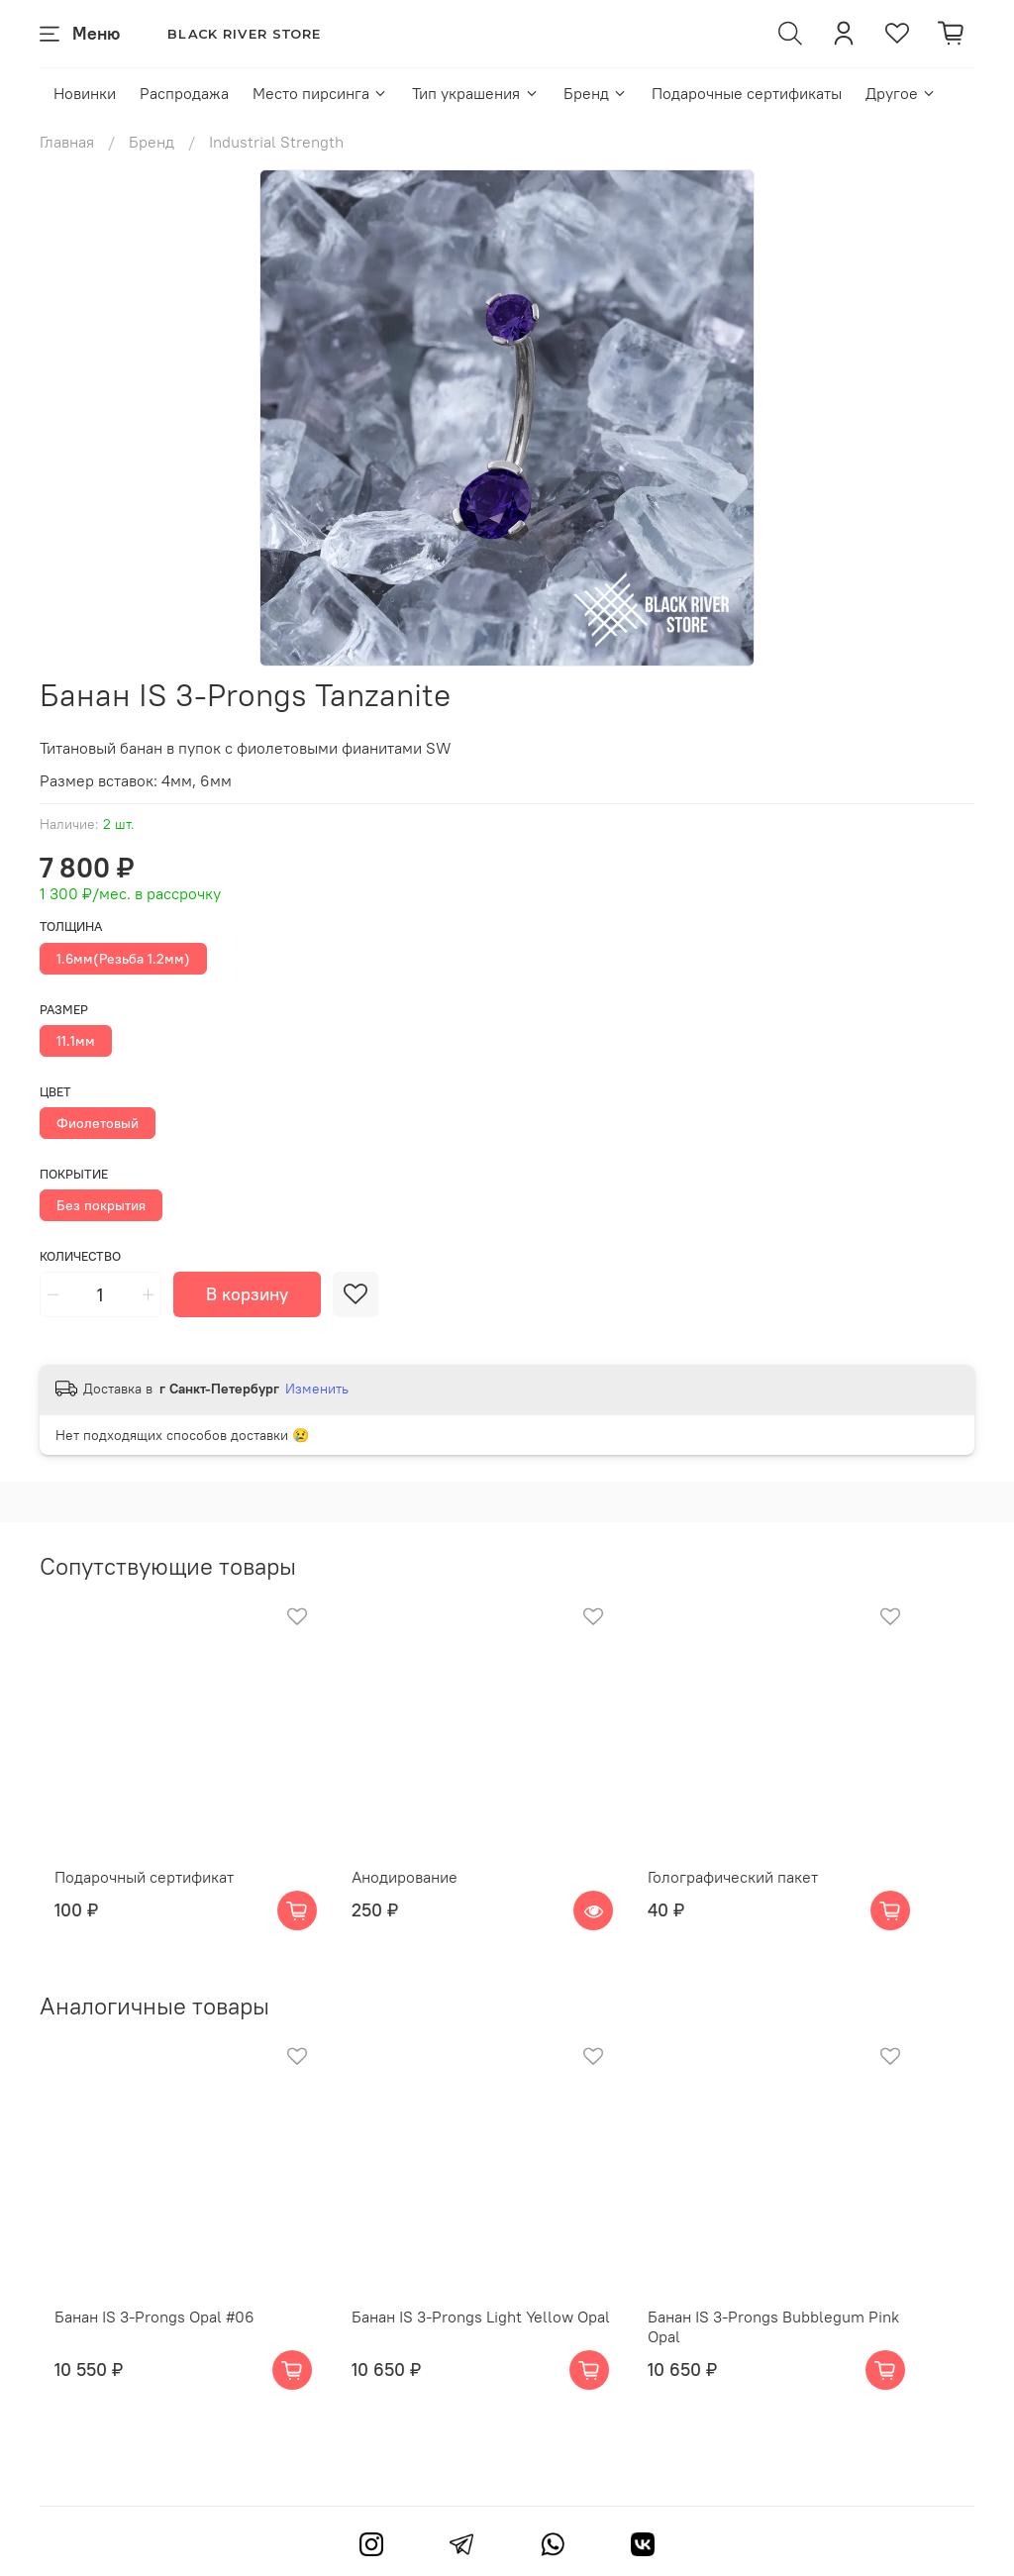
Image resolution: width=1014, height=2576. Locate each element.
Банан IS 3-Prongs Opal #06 (140, 2369)
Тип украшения (475, 93)
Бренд (595, 93)
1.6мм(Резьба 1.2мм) (123, 959)
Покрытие (74, 1174)
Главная (67, 142)
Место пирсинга (320, 93)
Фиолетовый (97, 1123)
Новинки (84, 93)
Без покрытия (101, 1205)
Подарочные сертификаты (747, 93)
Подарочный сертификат (129, 1902)
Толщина (71, 926)
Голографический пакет (771, 1902)
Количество (80, 1256)
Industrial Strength (276, 142)
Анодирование (415, 1902)
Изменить (317, 1388)
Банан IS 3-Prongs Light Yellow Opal (491, 2369)
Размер (64, 1009)
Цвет (55, 1091)
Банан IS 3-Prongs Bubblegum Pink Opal (830, 2369)
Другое (901, 93)
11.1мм (75, 1041)
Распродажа (184, 93)
